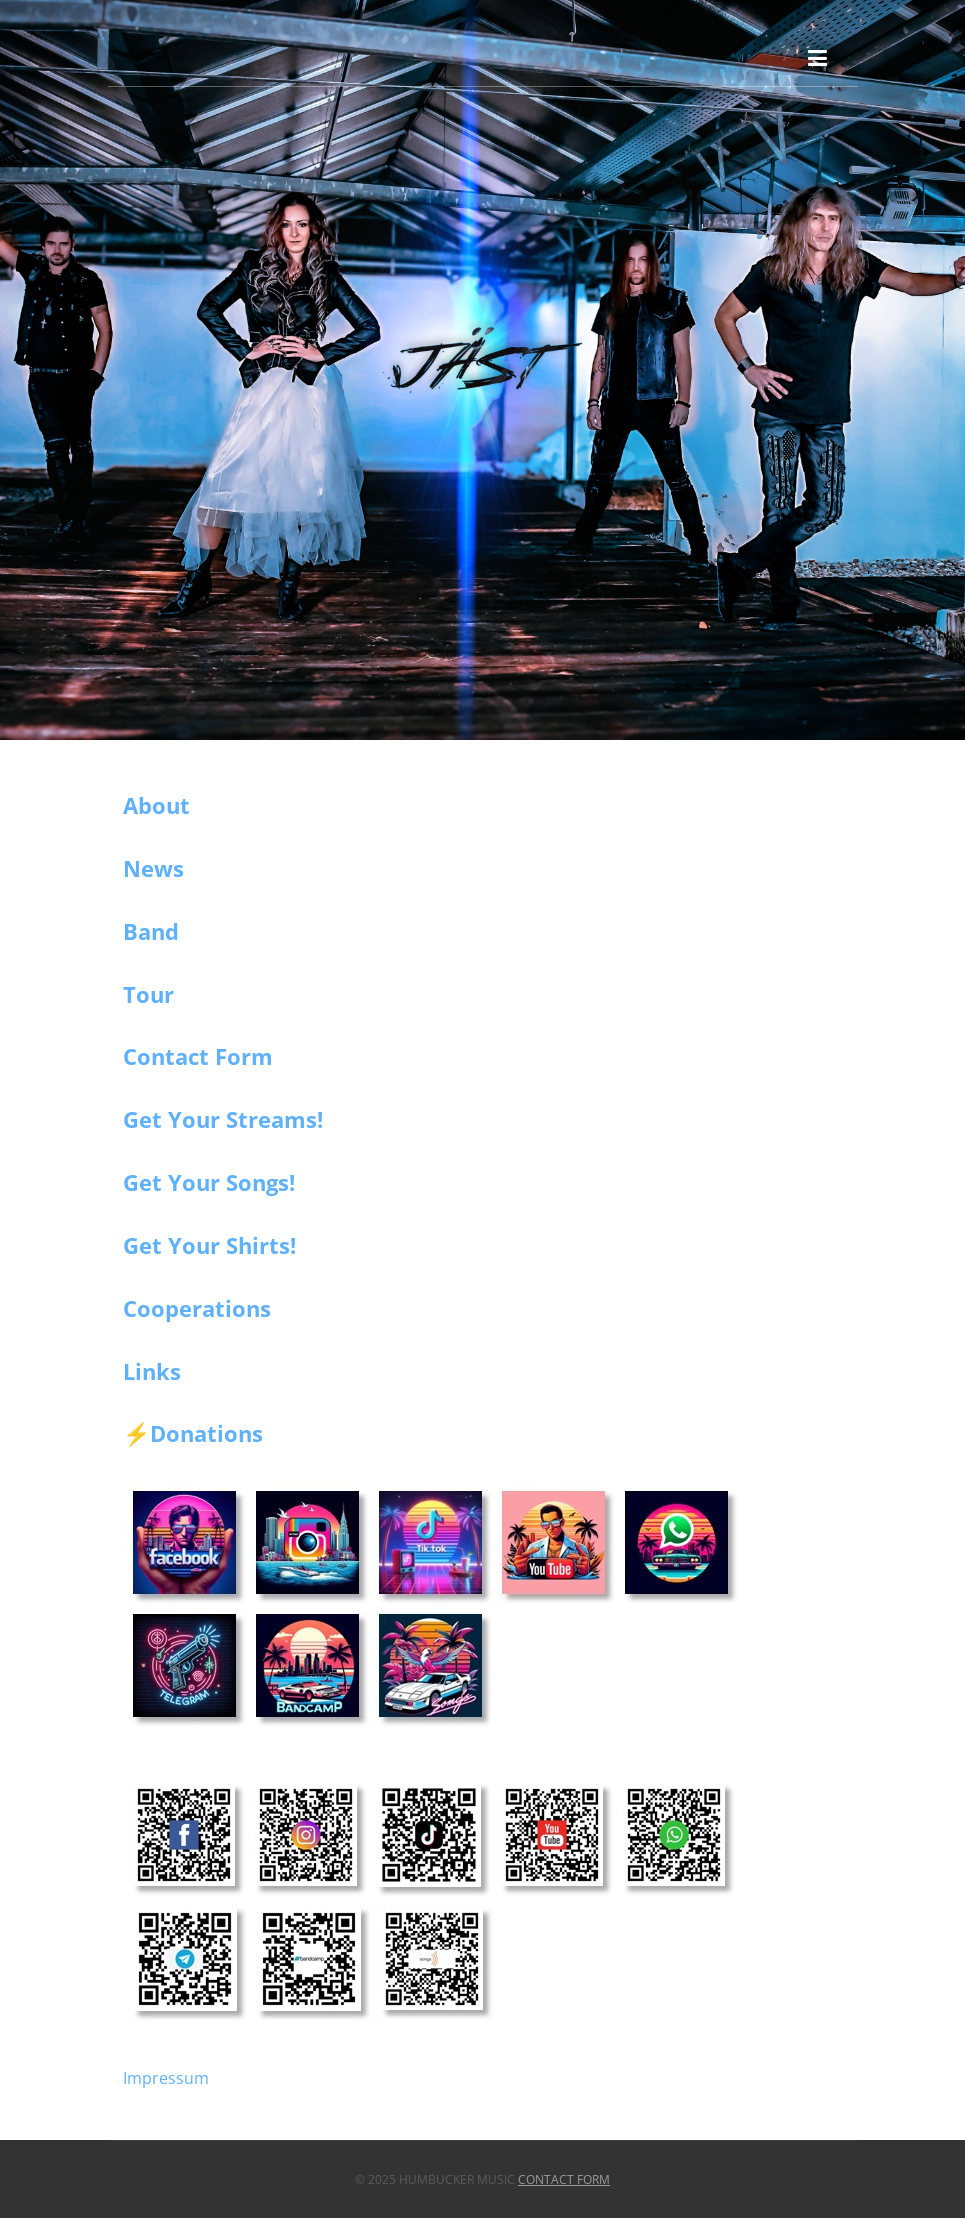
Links (152, 1371)
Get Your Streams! (223, 1119)
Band (151, 931)
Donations (206, 1433)
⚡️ (136, 1434)
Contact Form (198, 1056)
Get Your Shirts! (209, 1245)
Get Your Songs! (209, 1182)
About (156, 805)
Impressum (166, 2078)
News (153, 868)
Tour (148, 994)
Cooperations (197, 1308)
